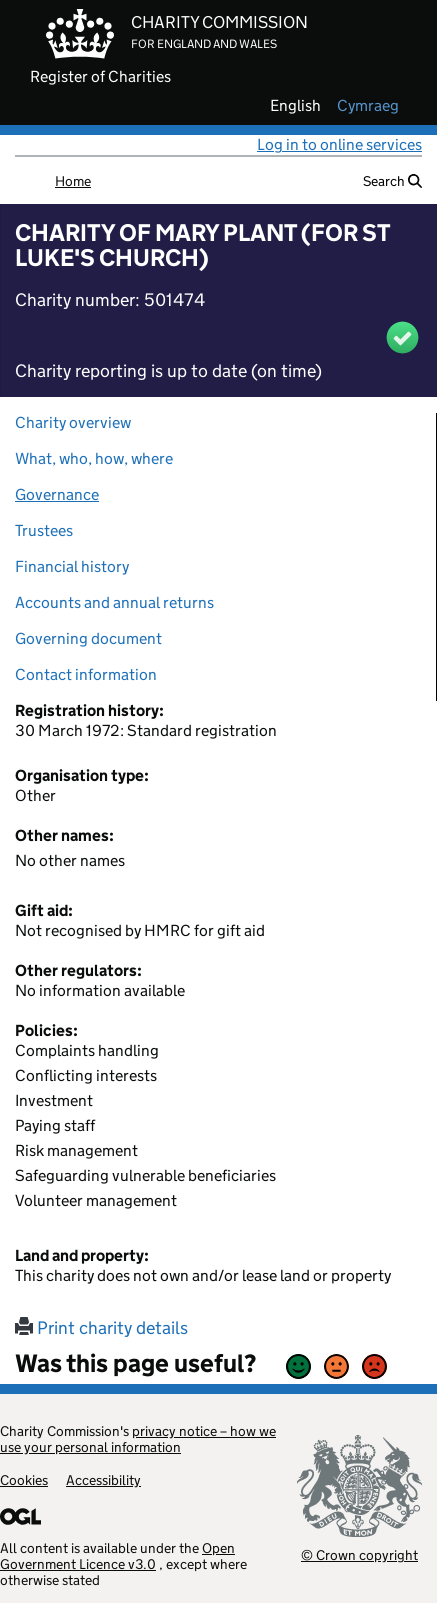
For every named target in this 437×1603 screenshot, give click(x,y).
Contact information (86, 674)
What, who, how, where (94, 458)
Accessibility (103, 1480)
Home (73, 181)
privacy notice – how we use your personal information (138, 1439)
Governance (57, 494)
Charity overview (73, 422)
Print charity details (101, 1328)
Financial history (72, 566)
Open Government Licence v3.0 (117, 1556)
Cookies (24, 1480)
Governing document (88, 638)
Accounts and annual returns (114, 602)
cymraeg (368, 106)
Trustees (44, 530)
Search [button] (392, 181)
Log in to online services (339, 144)
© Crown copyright (359, 1554)
